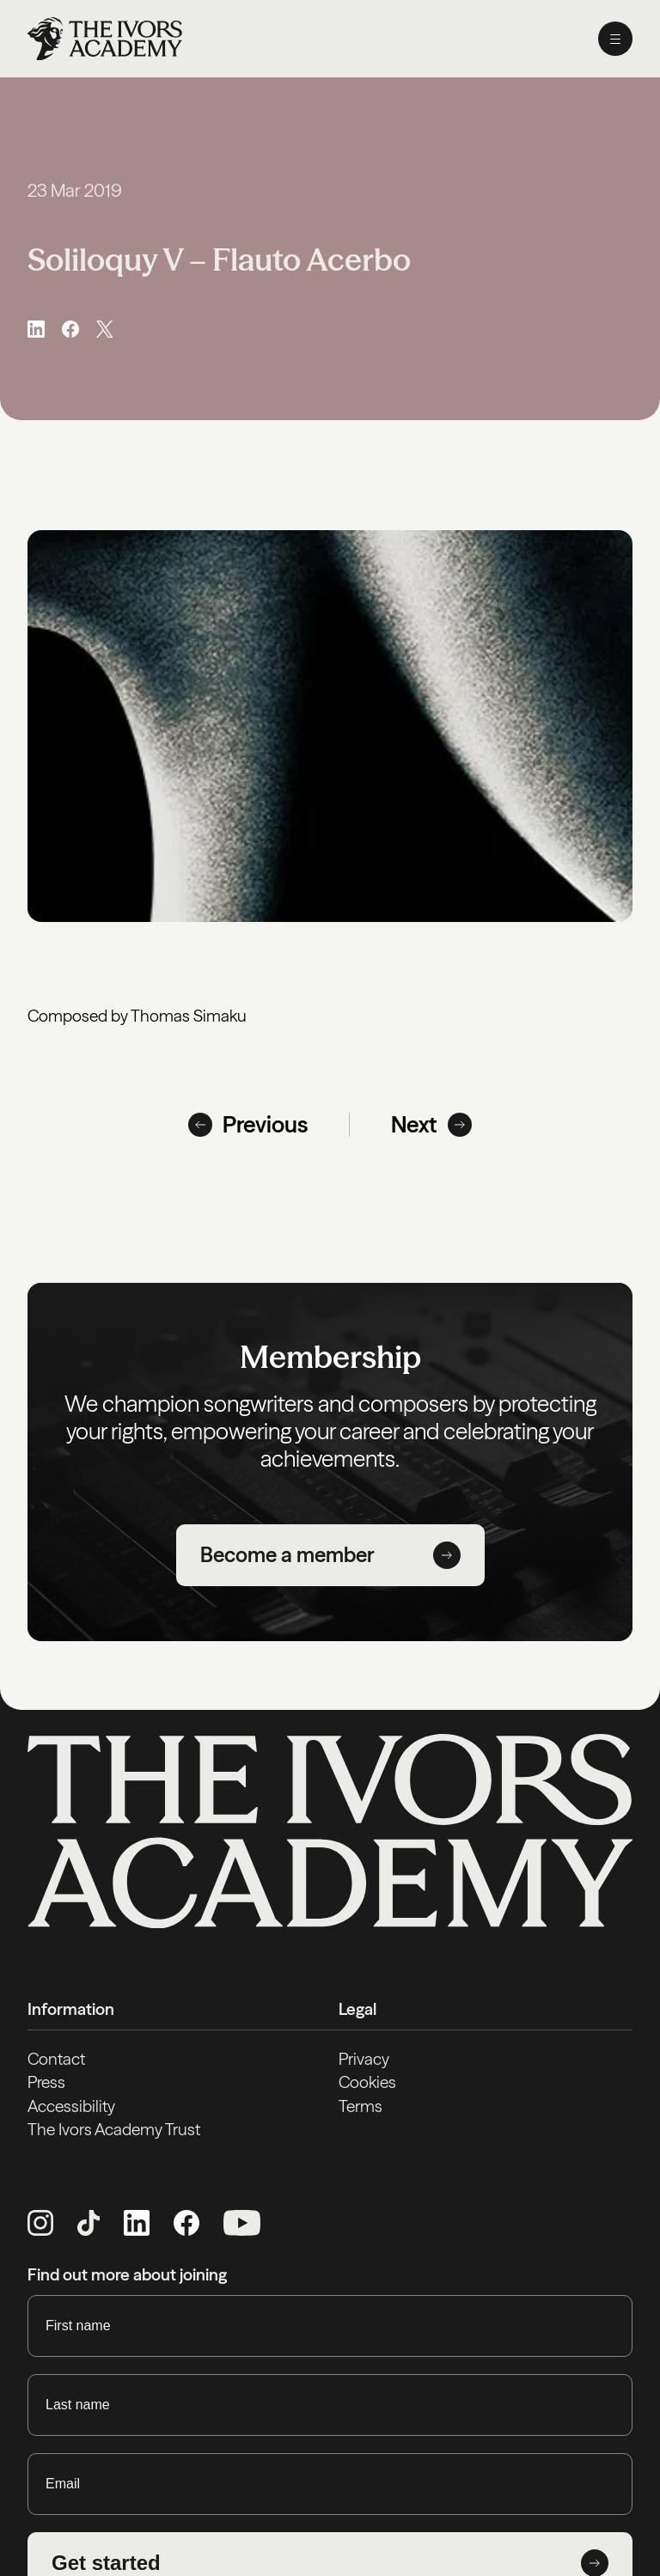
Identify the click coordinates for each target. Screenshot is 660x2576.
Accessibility (71, 2106)
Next (431, 1124)
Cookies (367, 2082)
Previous (248, 1124)
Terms (360, 2106)
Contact (56, 2058)
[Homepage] (105, 38)
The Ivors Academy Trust (114, 2129)
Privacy (364, 2058)
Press (46, 2082)
